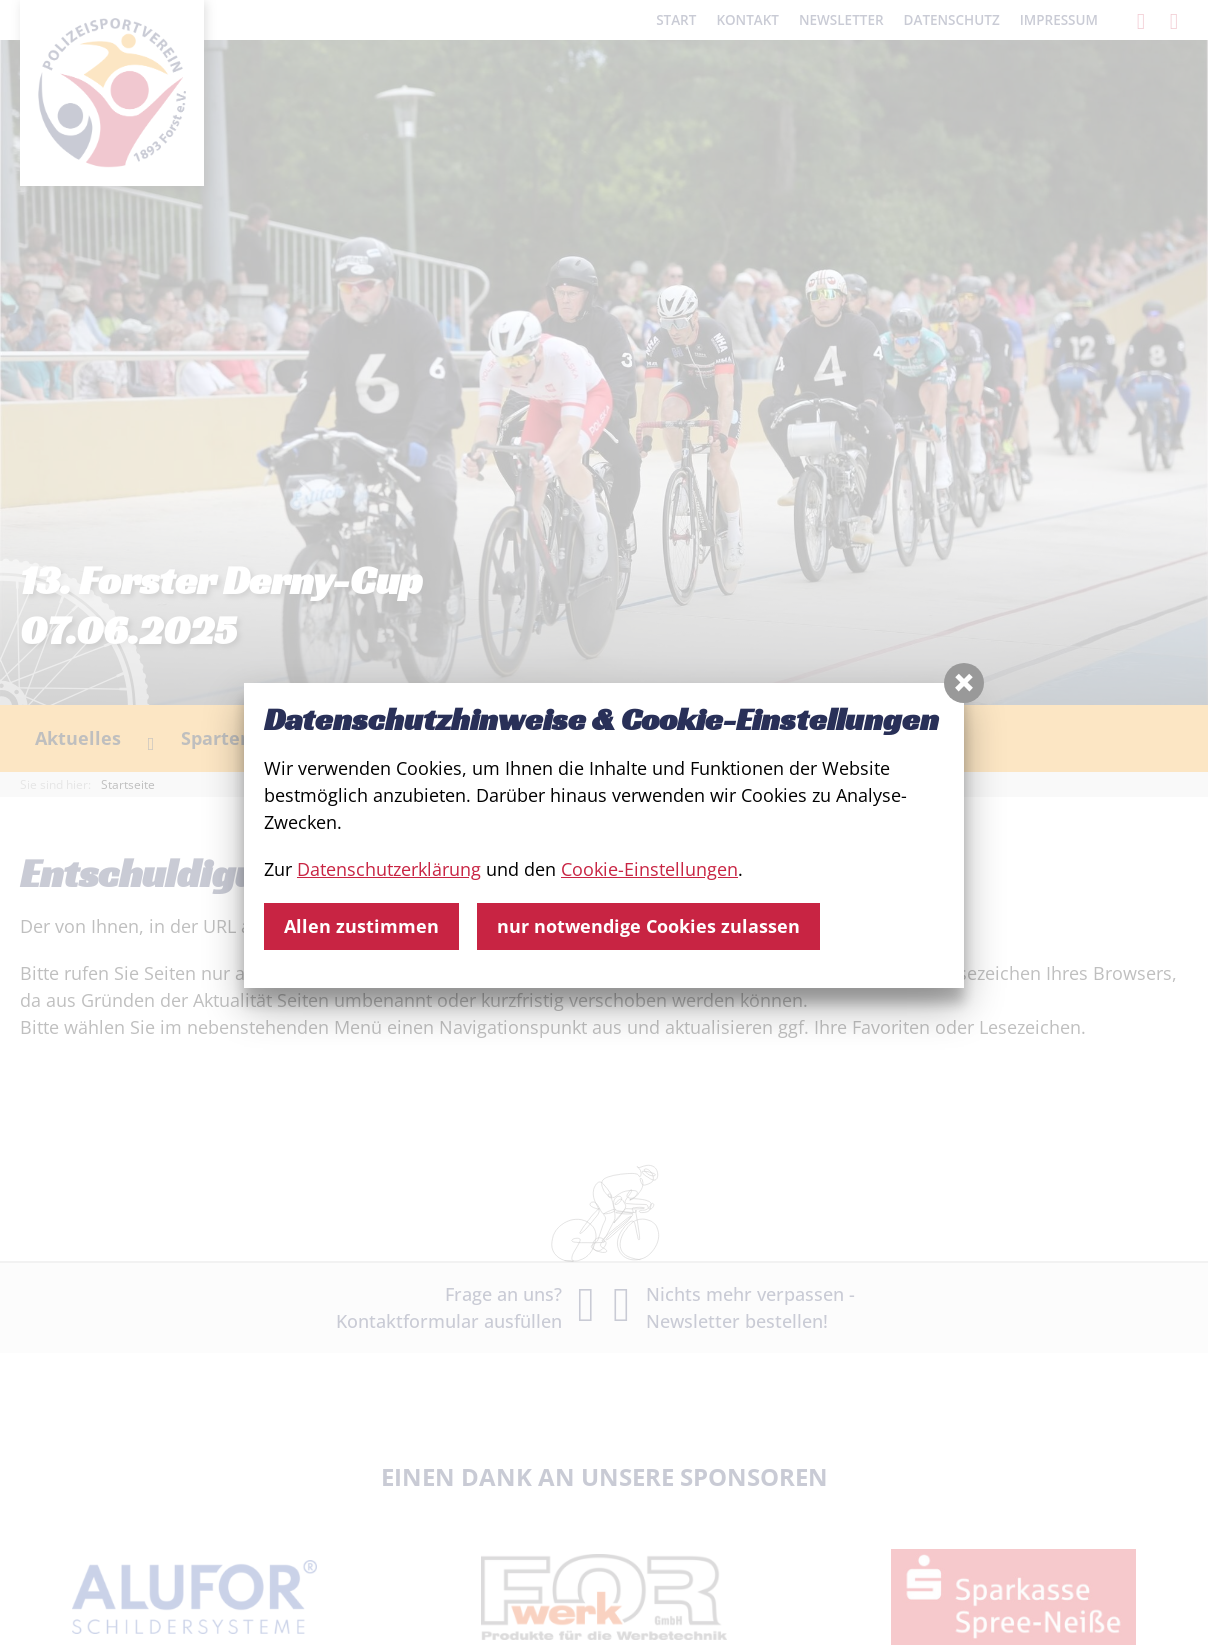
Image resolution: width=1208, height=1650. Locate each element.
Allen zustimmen (361, 926)
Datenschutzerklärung (389, 869)
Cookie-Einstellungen (649, 869)
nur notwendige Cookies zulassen (648, 926)
